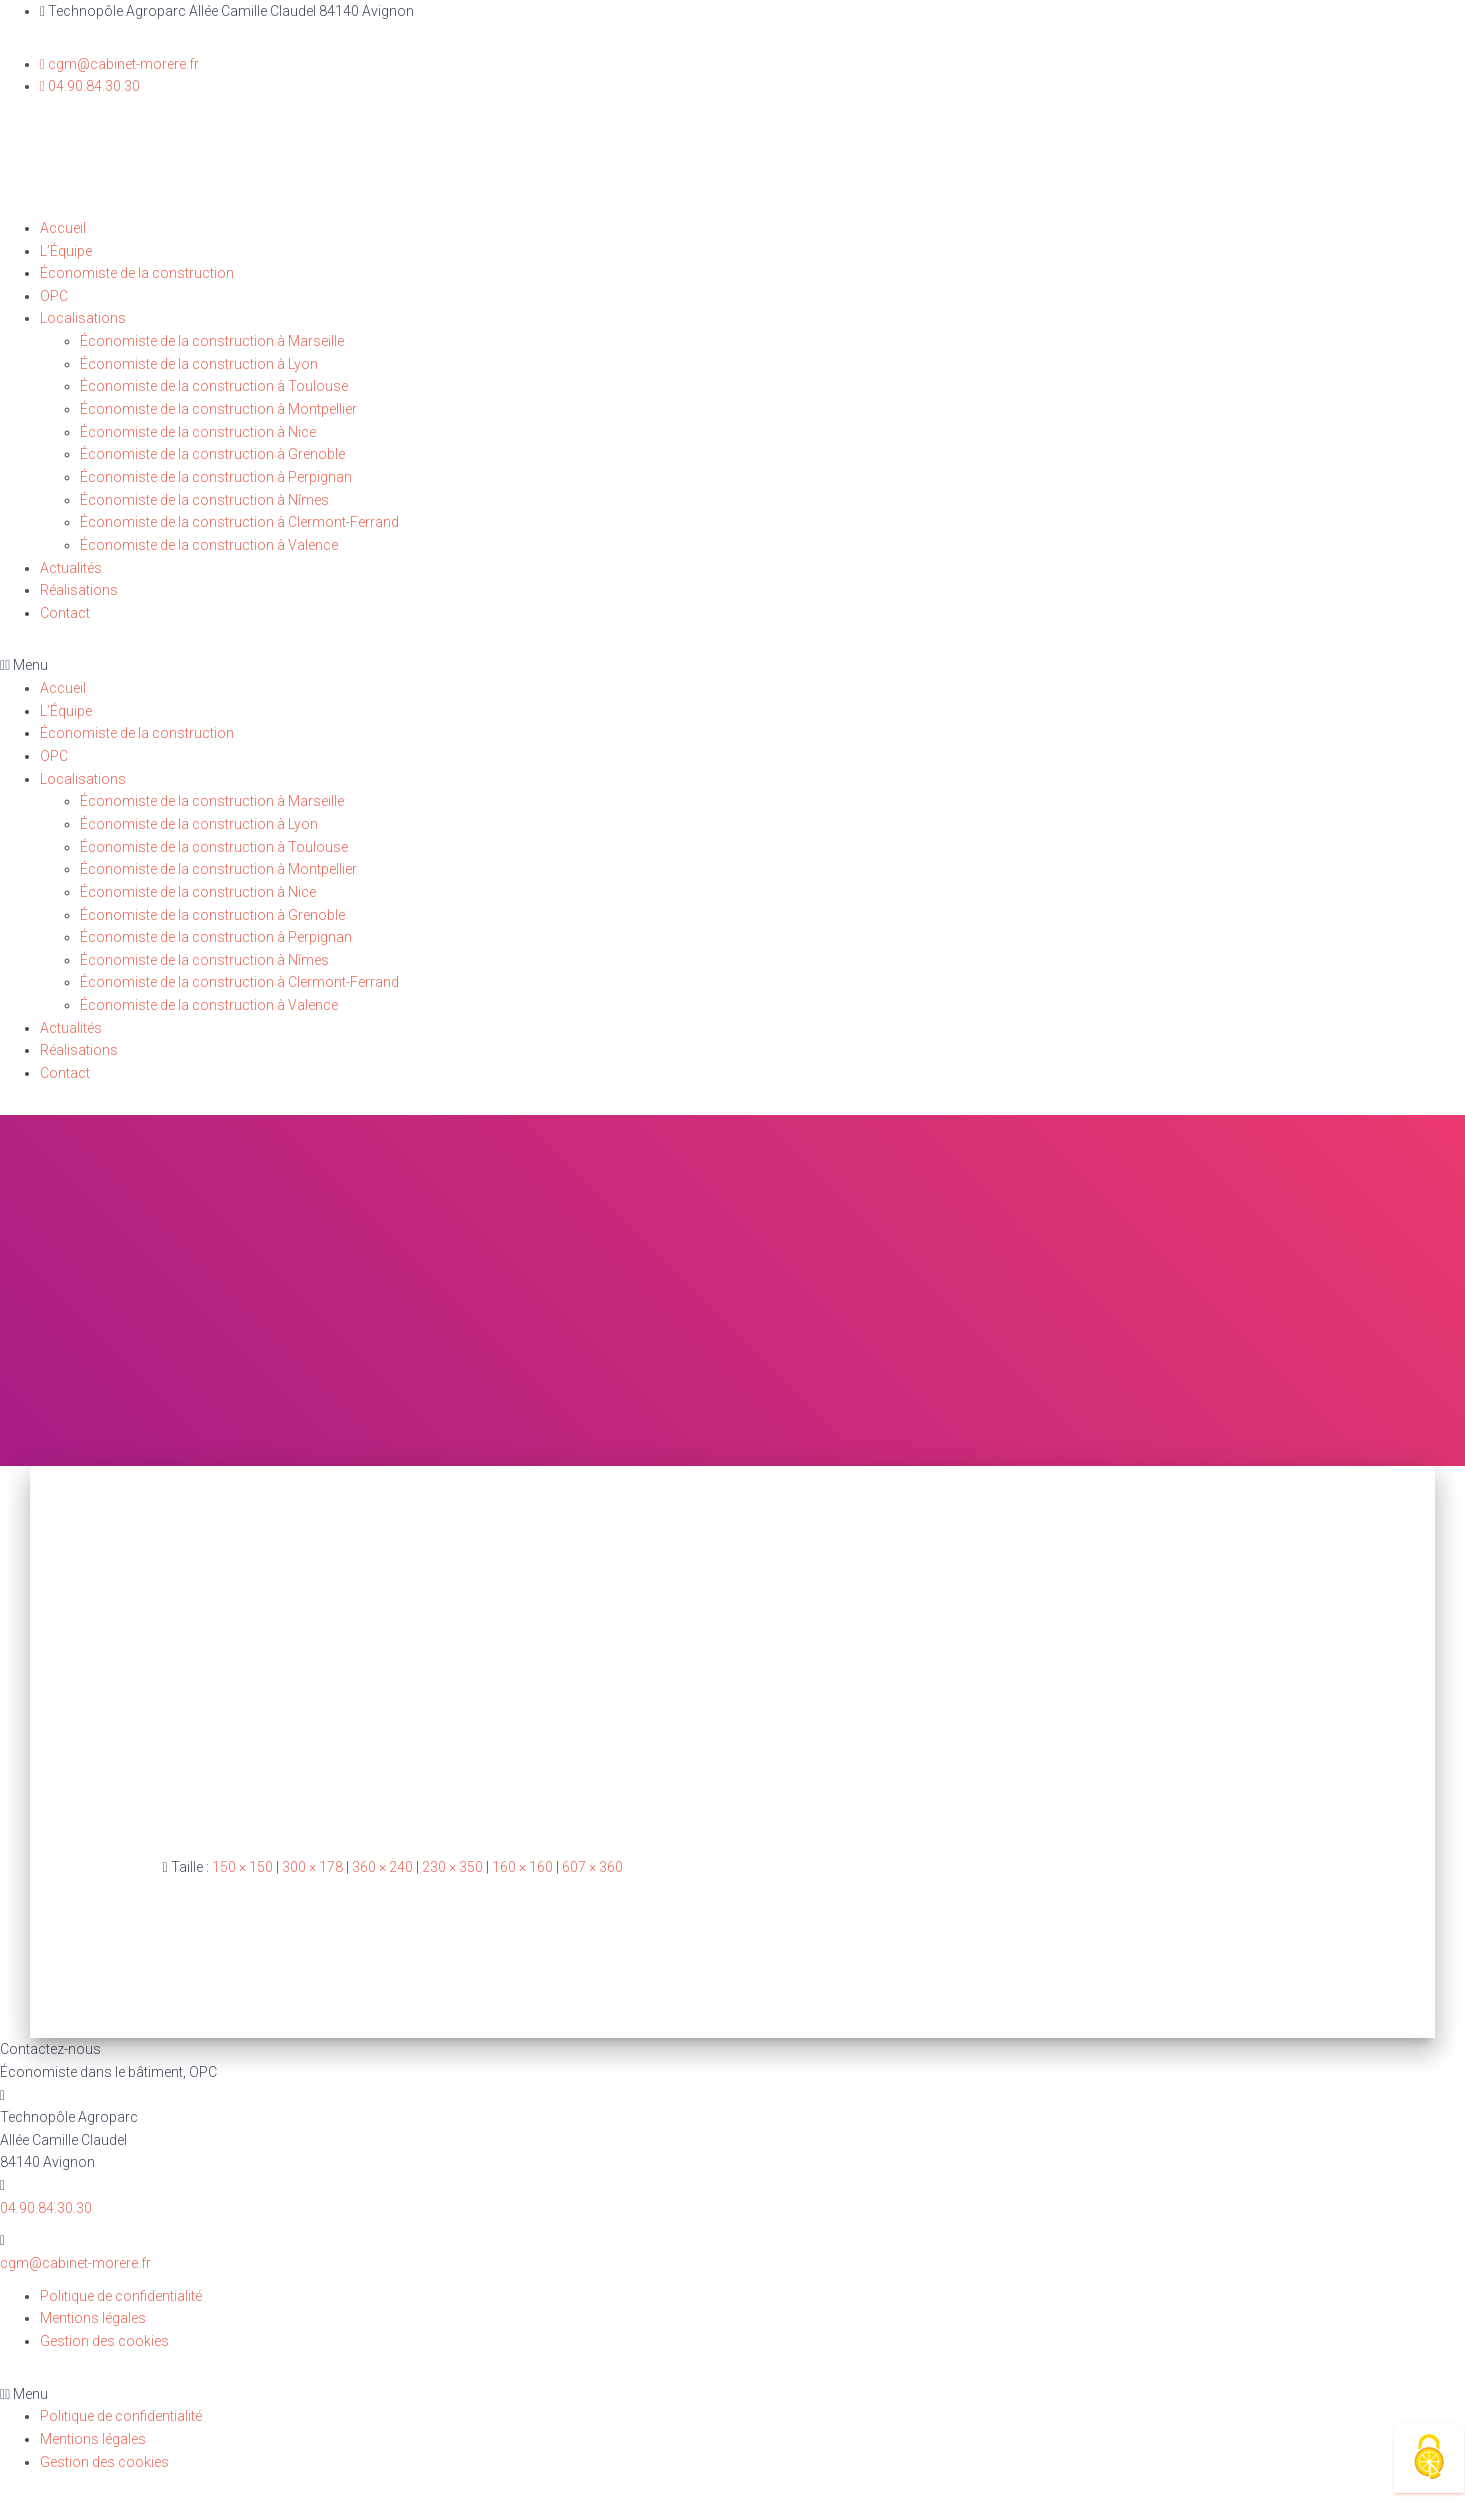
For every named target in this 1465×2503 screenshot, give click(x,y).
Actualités (71, 568)
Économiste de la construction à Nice (198, 432)
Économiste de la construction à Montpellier (218, 409)
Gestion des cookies (104, 2341)
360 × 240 (382, 1867)
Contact (65, 613)
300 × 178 (312, 1867)
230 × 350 (452, 1867)
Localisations (83, 318)
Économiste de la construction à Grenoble (212, 454)
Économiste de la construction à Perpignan (216, 477)
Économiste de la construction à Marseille (212, 341)
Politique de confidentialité (121, 2296)
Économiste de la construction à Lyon (199, 364)
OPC (54, 296)
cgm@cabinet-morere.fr (75, 2263)
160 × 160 (522, 1867)
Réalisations (79, 590)
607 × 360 (592, 1867)
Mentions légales (93, 2318)
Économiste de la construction (137, 273)
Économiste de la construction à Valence (209, 545)
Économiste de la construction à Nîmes (204, 500)
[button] (732, 665)
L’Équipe (66, 251)
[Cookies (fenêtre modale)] (1429, 2458)
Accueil (63, 228)
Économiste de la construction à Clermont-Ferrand (239, 522)
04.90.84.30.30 (46, 2208)
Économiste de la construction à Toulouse (214, 386)
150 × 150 (242, 1867)
